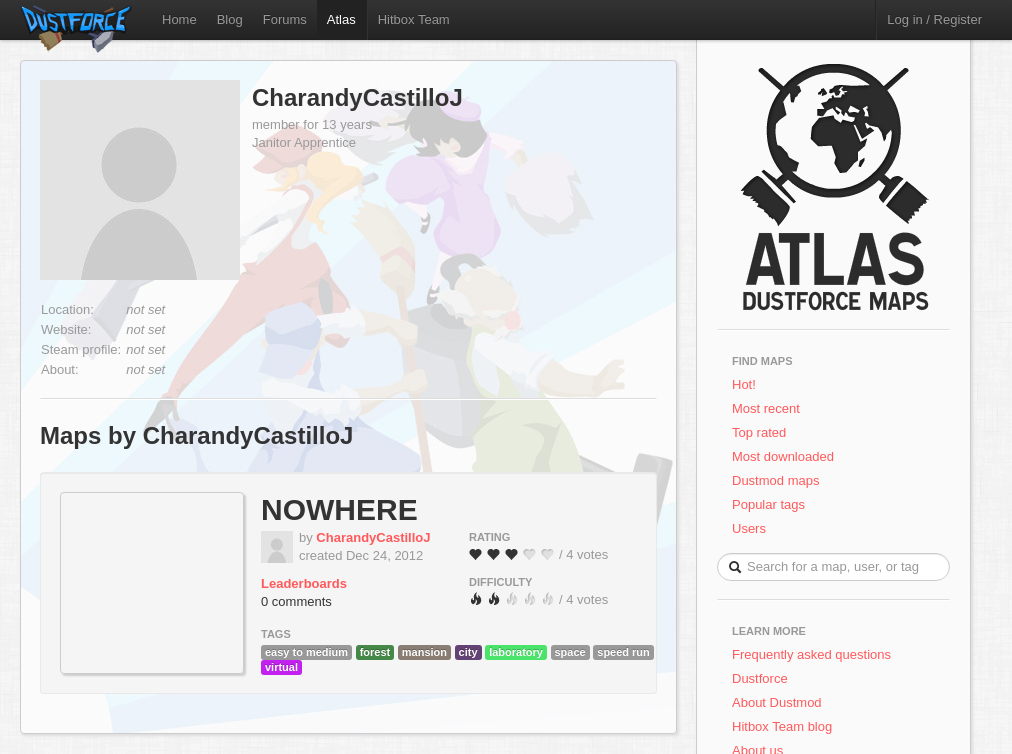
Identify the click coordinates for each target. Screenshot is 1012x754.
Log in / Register (934, 19)
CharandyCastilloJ (357, 97)
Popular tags (768, 504)
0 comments (296, 601)
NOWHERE (339, 509)
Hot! (744, 384)
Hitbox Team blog (782, 726)
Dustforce (760, 678)
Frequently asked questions (811, 654)
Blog (230, 19)
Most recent (766, 408)
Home (179, 19)
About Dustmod (777, 702)
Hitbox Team (414, 19)
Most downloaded (783, 456)
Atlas (341, 19)
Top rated (759, 432)
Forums (285, 19)
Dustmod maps (775, 480)
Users (749, 528)
